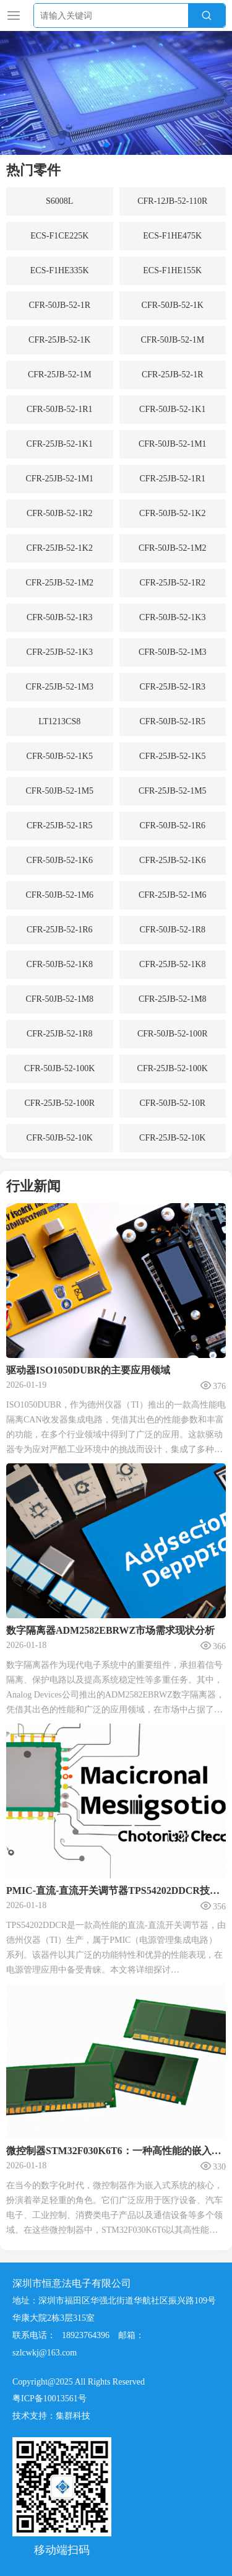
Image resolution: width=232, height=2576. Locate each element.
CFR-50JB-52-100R (172, 1033)
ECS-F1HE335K (59, 270)
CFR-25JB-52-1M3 (59, 686)
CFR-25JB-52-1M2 (59, 582)
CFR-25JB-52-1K (59, 339)
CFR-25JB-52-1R (173, 374)
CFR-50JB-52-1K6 (60, 860)
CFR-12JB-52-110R (172, 201)
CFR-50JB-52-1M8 (59, 999)
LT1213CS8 (59, 721)
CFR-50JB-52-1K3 (172, 617)
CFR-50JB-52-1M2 (173, 548)
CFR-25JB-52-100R (59, 1103)
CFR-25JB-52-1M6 (173, 895)
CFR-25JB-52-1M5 (173, 790)
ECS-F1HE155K (172, 270)
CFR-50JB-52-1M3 (173, 652)
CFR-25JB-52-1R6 (60, 929)
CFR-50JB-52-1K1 (172, 409)
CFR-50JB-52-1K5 (60, 756)
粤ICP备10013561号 (49, 2526)
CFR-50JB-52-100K (59, 1068)
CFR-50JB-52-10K (60, 1137)
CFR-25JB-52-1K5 (172, 756)
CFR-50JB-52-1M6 (59, 895)
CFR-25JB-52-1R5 (60, 825)
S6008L (59, 201)
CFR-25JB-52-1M (60, 374)
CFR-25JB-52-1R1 (172, 478)
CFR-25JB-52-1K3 (60, 652)
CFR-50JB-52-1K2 (172, 513)
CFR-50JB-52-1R (59, 305)
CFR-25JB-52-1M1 (59, 478)
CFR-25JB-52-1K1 (60, 444)
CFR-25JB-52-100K (172, 1068)
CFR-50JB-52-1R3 (60, 617)
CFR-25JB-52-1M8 (173, 999)
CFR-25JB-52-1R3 (172, 686)
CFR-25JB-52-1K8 (172, 964)
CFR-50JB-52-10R (172, 1103)
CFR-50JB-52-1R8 (172, 929)
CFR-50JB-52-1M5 (59, 790)
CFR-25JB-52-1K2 (60, 548)
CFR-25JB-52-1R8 (60, 1033)
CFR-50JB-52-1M (172, 339)
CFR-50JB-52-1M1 (173, 444)
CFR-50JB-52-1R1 (60, 409)
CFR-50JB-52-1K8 (60, 964)
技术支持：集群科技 (51, 2543)
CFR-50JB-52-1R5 (172, 721)
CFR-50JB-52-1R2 (60, 513)
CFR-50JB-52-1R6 (172, 825)
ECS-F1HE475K (172, 235)
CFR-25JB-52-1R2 (172, 582)
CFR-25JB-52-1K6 (172, 860)
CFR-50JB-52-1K (173, 305)
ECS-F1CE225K (59, 235)
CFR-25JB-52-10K (172, 1137)
